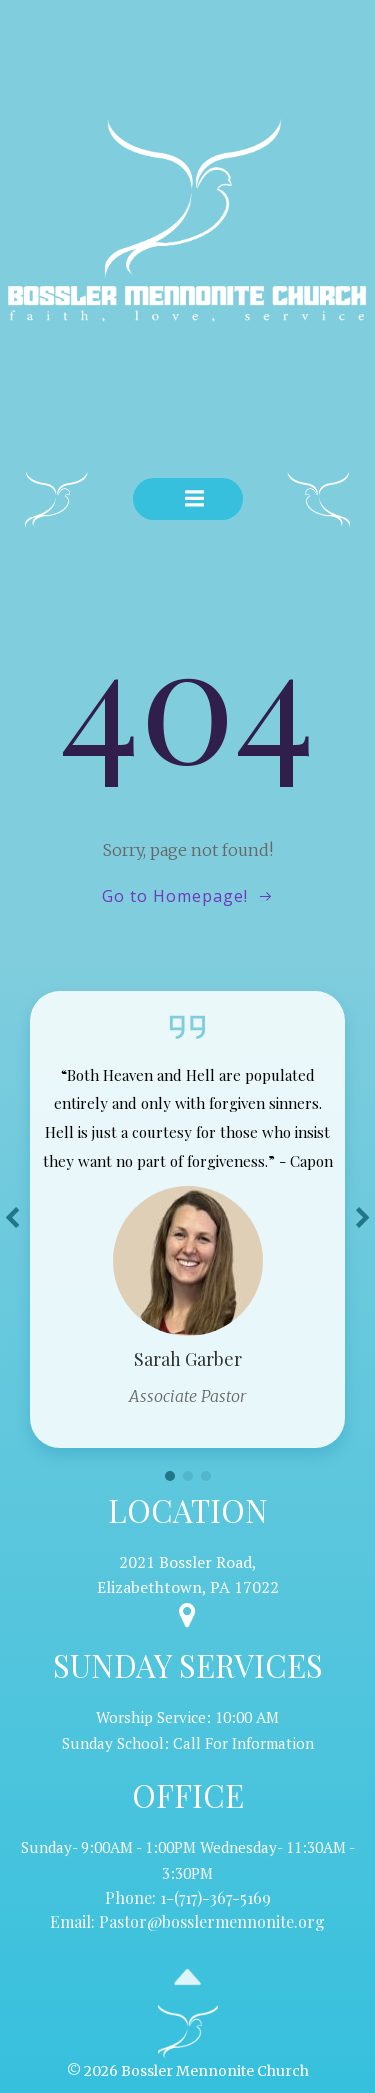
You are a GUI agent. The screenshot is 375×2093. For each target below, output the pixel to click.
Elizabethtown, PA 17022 (188, 1587)
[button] (170, 1476)
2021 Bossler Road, (188, 1562)
